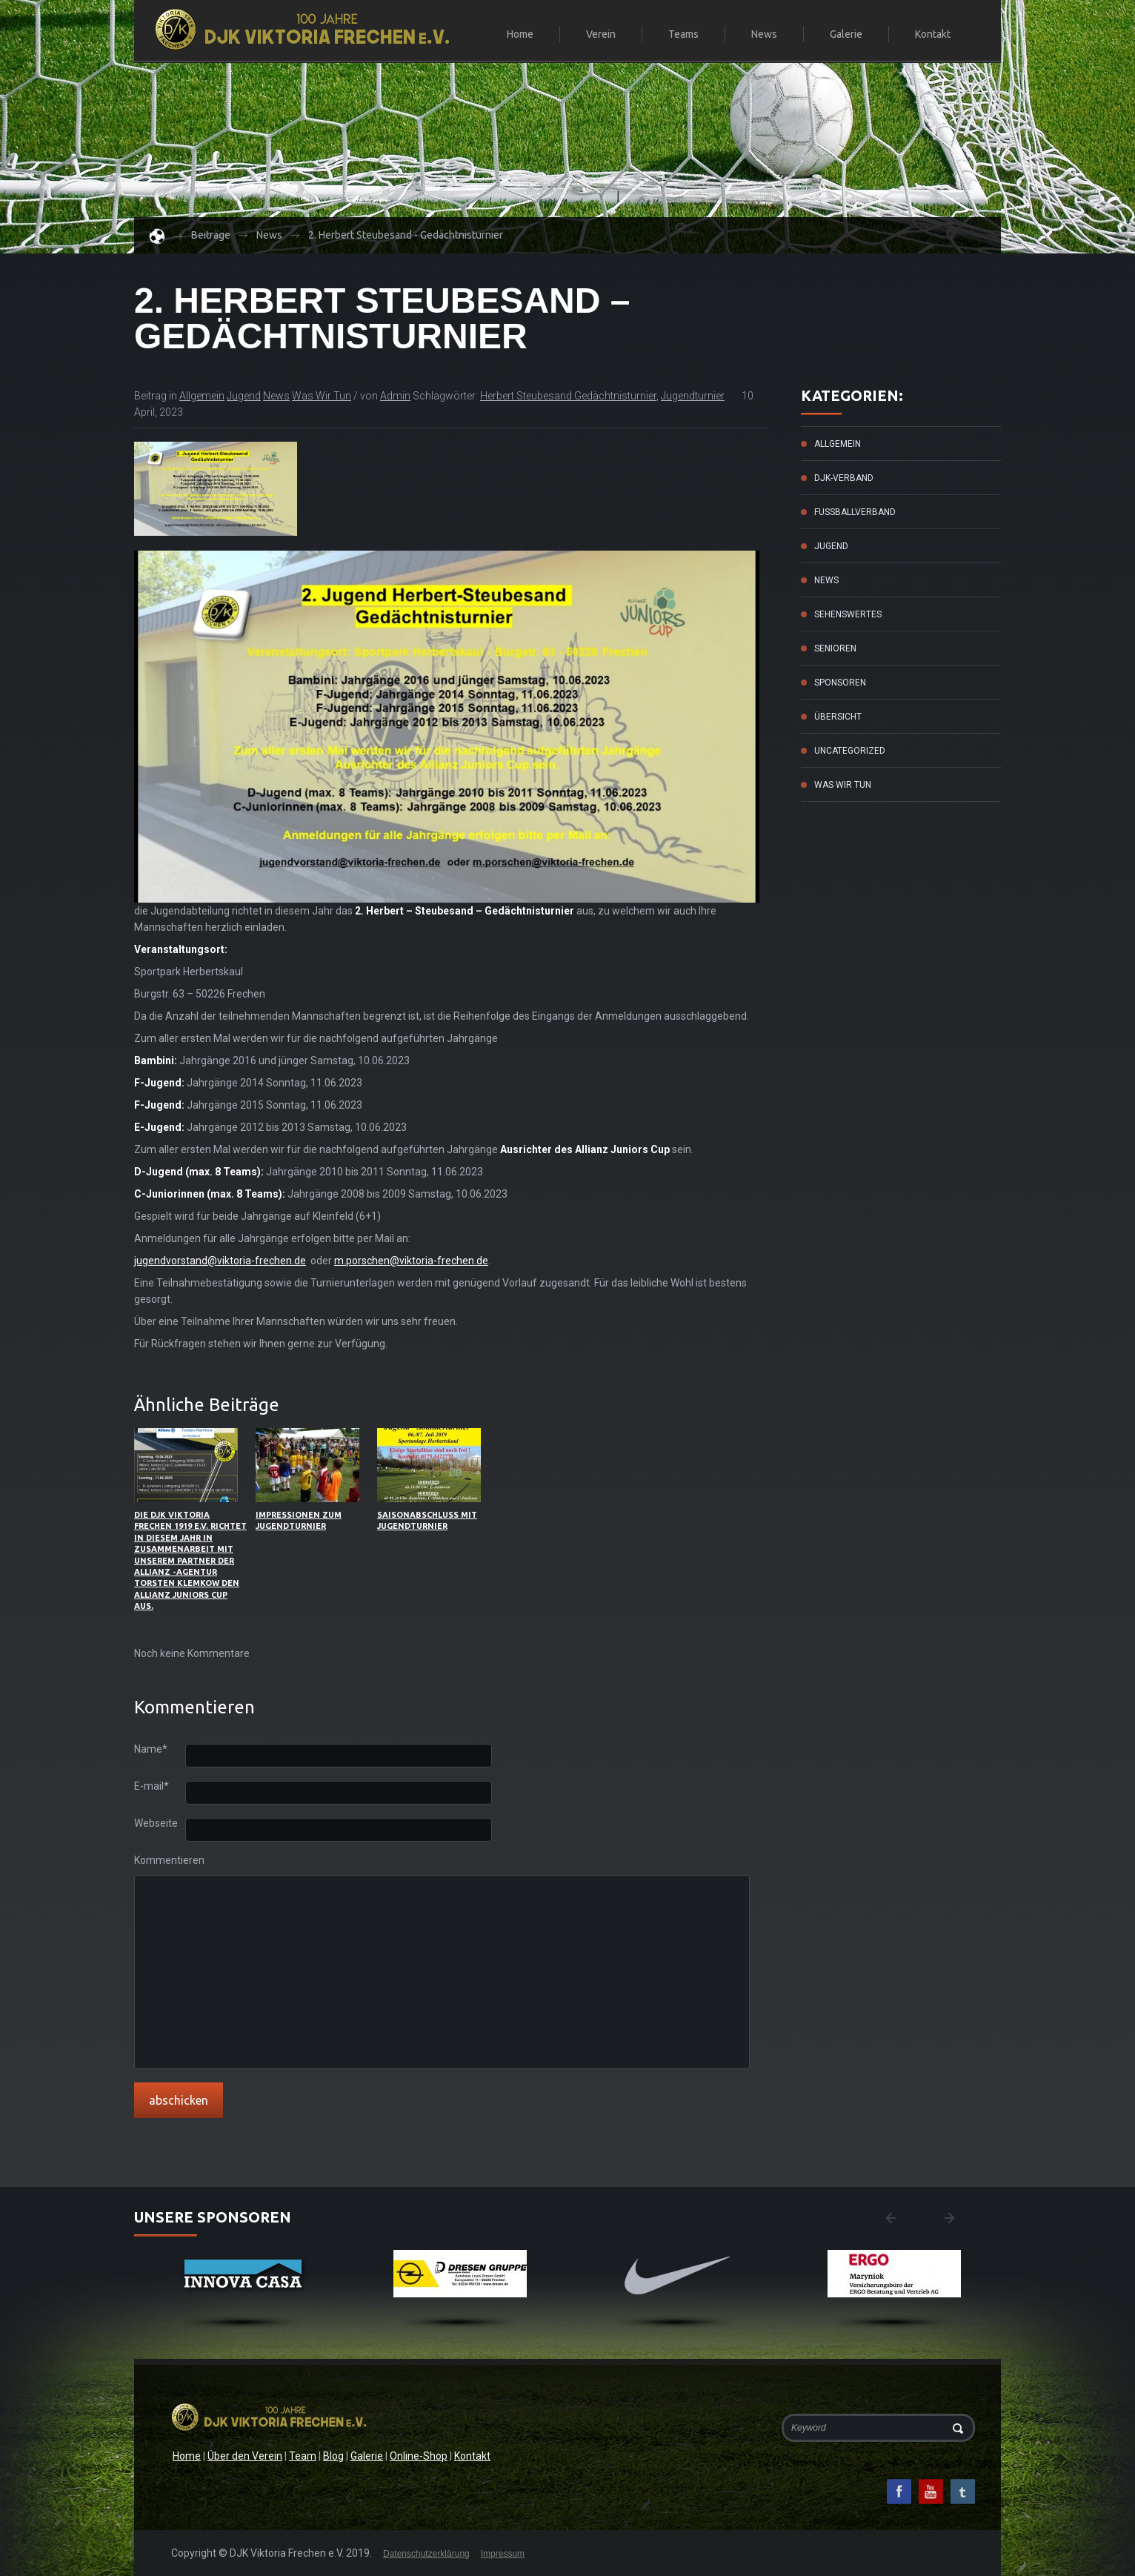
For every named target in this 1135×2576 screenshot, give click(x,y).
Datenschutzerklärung (426, 2554)
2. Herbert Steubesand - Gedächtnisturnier (405, 235)
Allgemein (201, 396)
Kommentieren (159, 1860)
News (764, 34)
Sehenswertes (848, 614)
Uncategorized (849, 751)
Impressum (503, 2554)
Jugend (244, 396)
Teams (677, 35)
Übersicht (838, 716)
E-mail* (151, 1786)
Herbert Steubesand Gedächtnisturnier (568, 396)
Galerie (846, 34)
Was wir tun (321, 396)
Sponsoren (840, 682)
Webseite (156, 1823)
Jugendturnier (693, 396)
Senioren (835, 648)
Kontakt (933, 34)
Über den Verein (244, 2456)
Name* (150, 1749)
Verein (594, 35)
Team (302, 2456)
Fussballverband (855, 512)
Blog (333, 2456)
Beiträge (210, 235)
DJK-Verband (843, 478)
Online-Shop (418, 2456)
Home (520, 34)
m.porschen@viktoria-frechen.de (411, 1261)
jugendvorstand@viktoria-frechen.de (220, 1261)
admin (395, 396)
